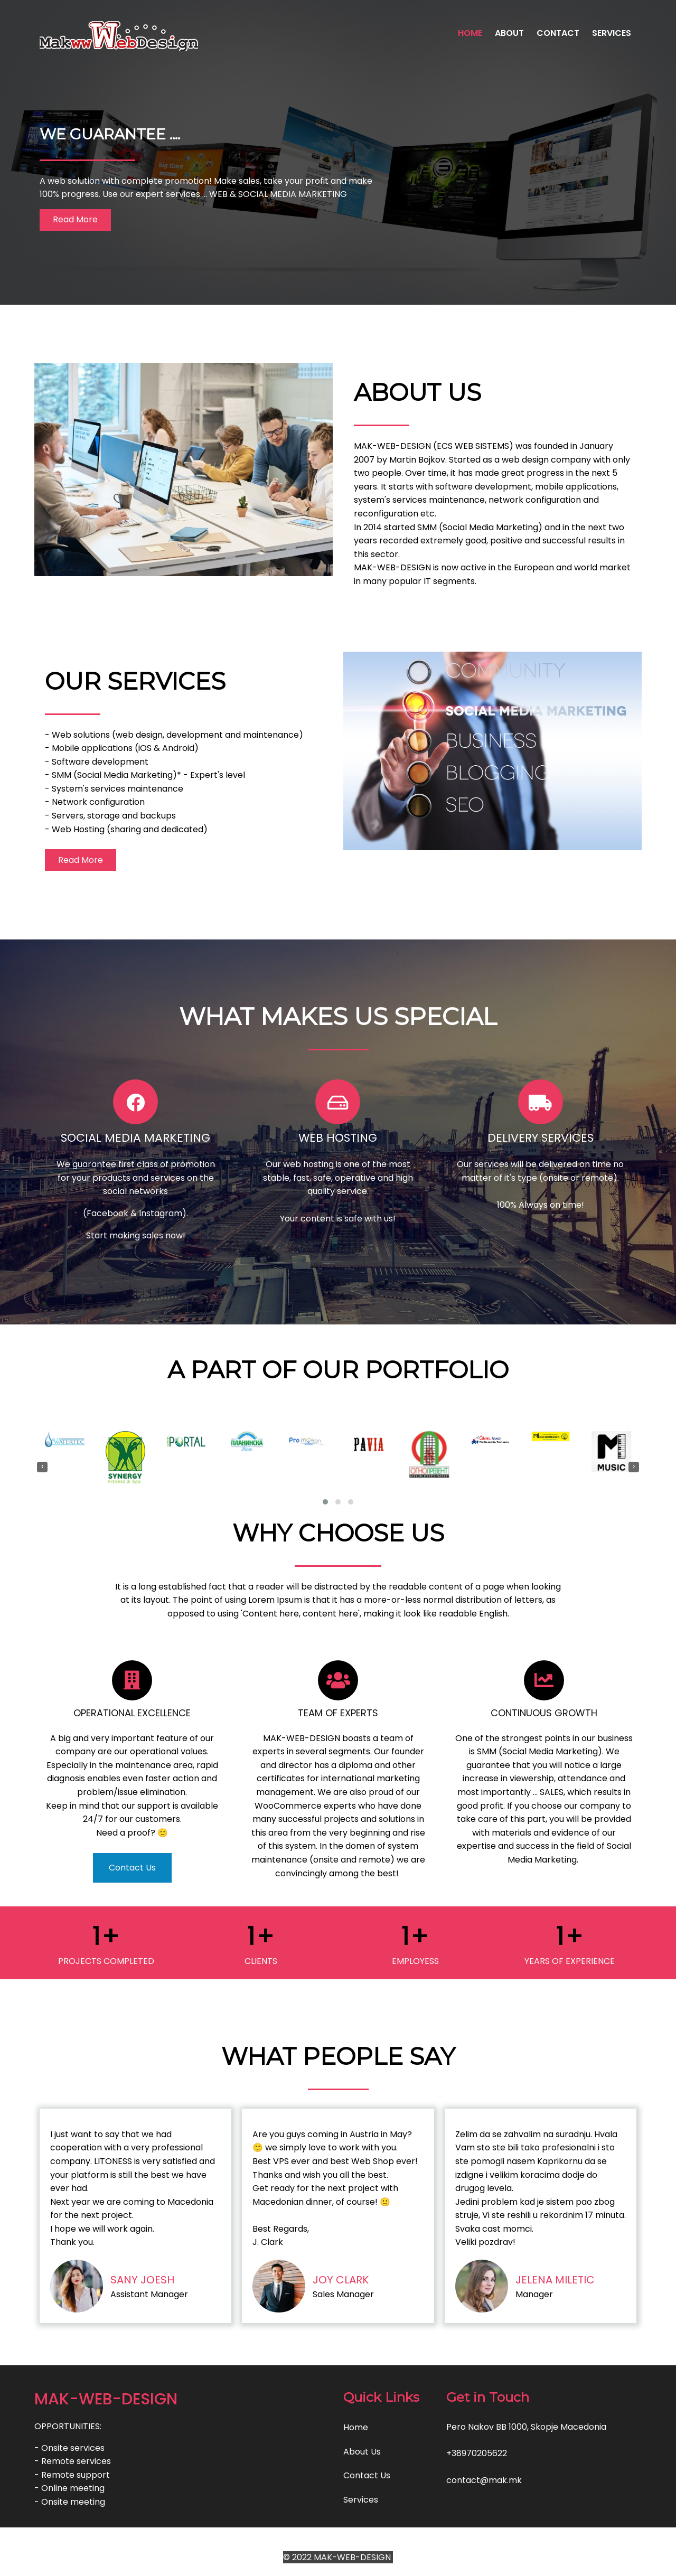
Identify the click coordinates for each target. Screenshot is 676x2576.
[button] (325, 1502)
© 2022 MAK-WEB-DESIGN (338, 2557)
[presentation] (42, 1467)
